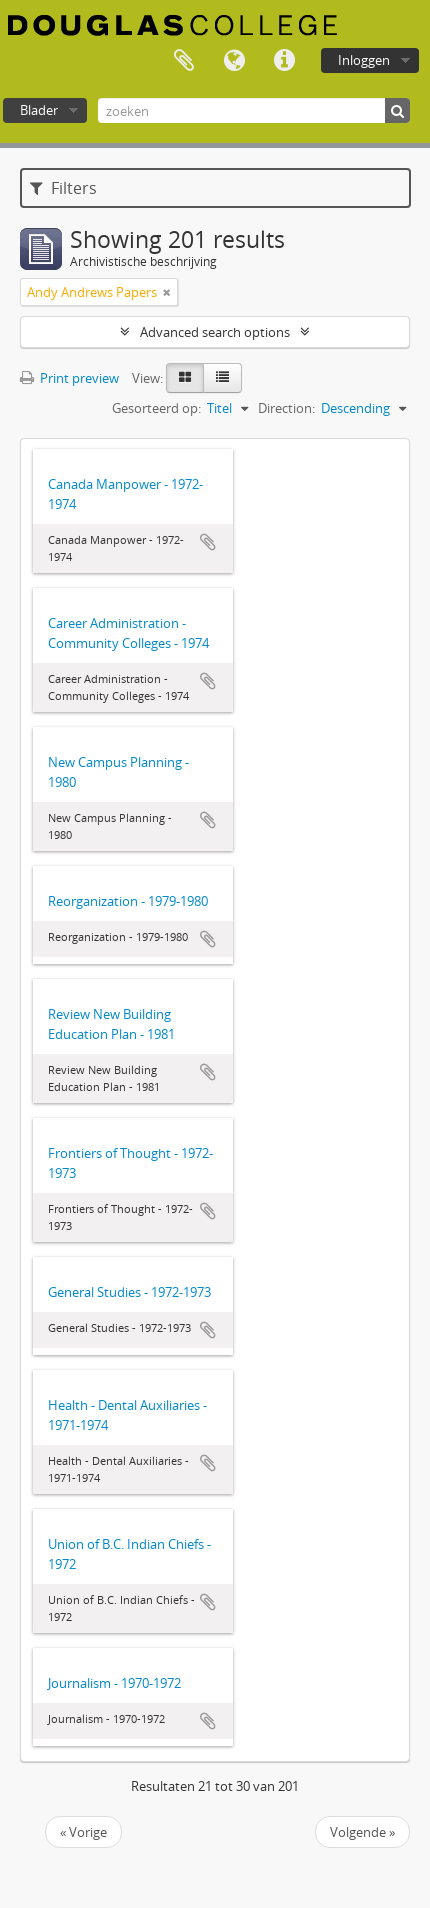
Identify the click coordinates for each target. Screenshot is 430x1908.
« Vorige (83, 1832)
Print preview (69, 378)
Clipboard (184, 61)
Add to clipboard (208, 542)
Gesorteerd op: (156, 408)
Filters (63, 188)
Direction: (286, 408)
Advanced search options (215, 332)
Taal (234, 61)
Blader (39, 110)
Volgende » (362, 1832)
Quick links (284, 61)
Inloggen (364, 60)
